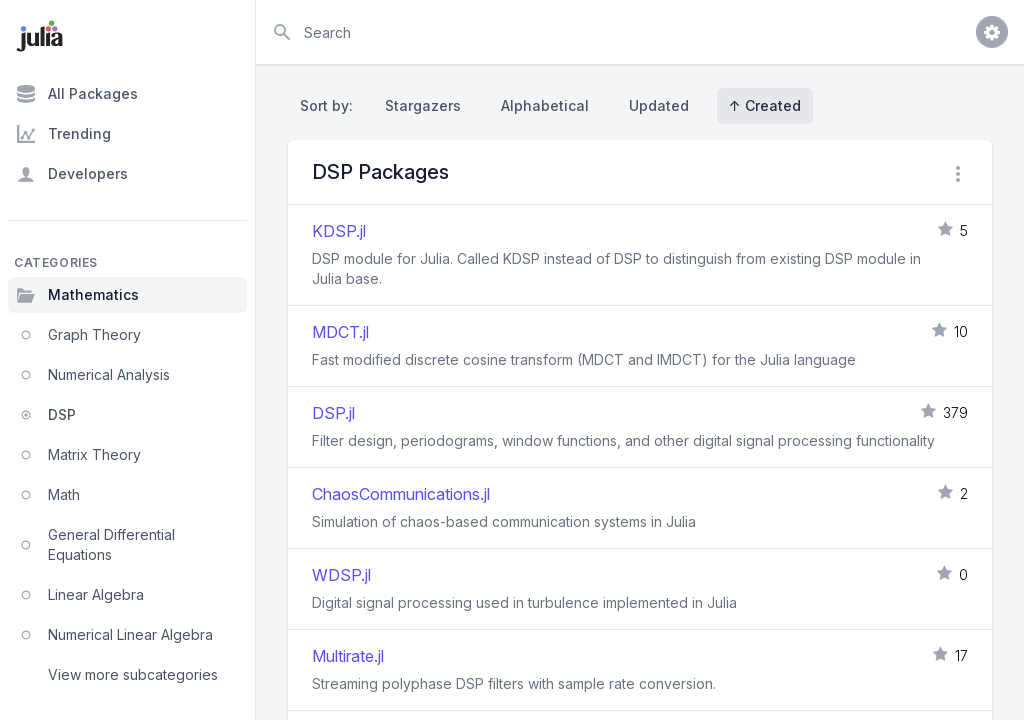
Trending (63, 134)
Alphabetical (545, 105)
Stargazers (423, 105)
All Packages (77, 94)
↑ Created (765, 105)
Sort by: (330, 105)
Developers (72, 174)
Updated (659, 105)
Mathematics (77, 295)
